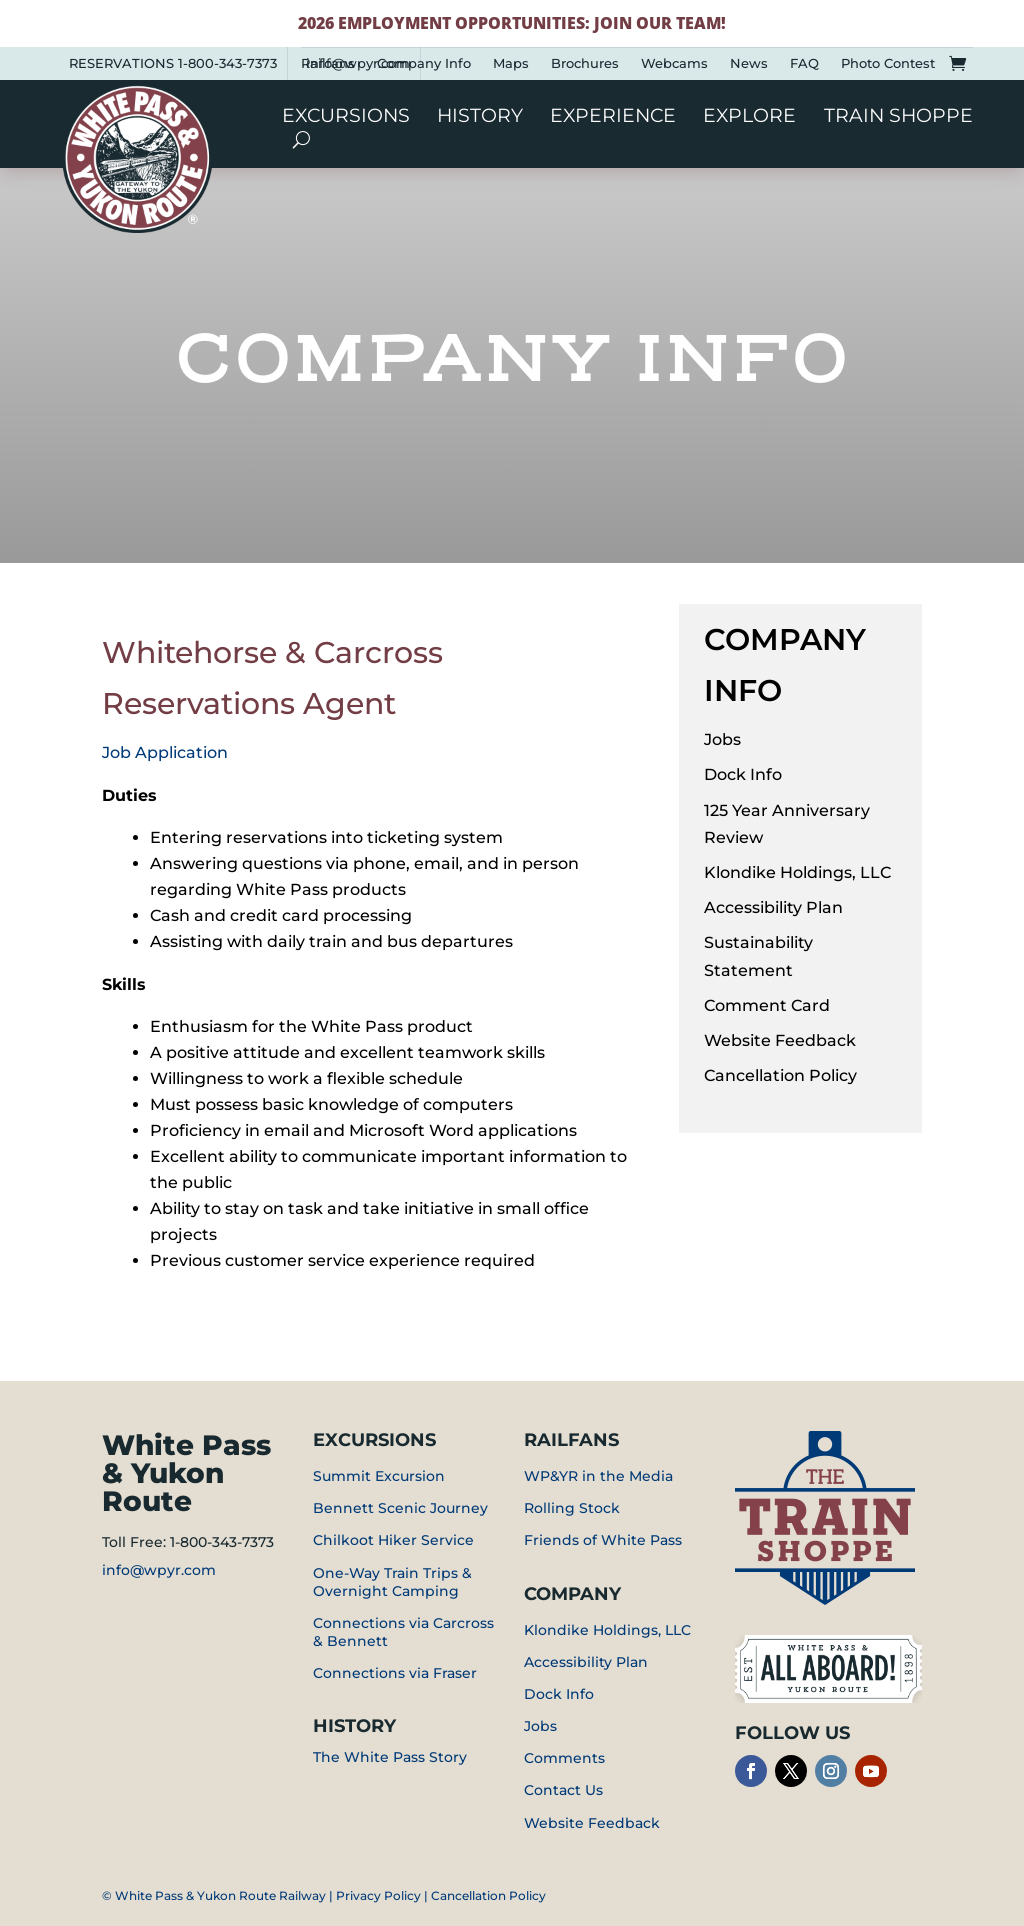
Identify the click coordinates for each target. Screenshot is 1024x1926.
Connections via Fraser (395, 1673)
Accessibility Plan (773, 907)
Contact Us (563, 1790)
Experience (613, 118)
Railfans (328, 63)
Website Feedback (780, 1040)
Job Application (165, 752)
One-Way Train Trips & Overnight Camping (392, 1582)
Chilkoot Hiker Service (393, 1540)
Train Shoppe (898, 118)
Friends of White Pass (603, 1540)
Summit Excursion (379, 1476)
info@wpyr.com (159, 1570)
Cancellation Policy (780, 1075)
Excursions (346, 118)
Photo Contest (888, 63)
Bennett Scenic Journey (400, 1508)
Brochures (585, 63)
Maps (511, 63)
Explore (749, 118)
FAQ (804, 63)
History (480, 118)
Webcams (674, 63)
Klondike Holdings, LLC (797, 872)
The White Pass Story (390, 1757)
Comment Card (767, 1005)
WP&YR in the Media (598, 1476)
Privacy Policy (378, 1895)
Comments (564, 1758)
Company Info (424, 63)
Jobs (722, 739)
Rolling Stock (572, 1508)
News (749, 63)
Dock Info (743, 774)
